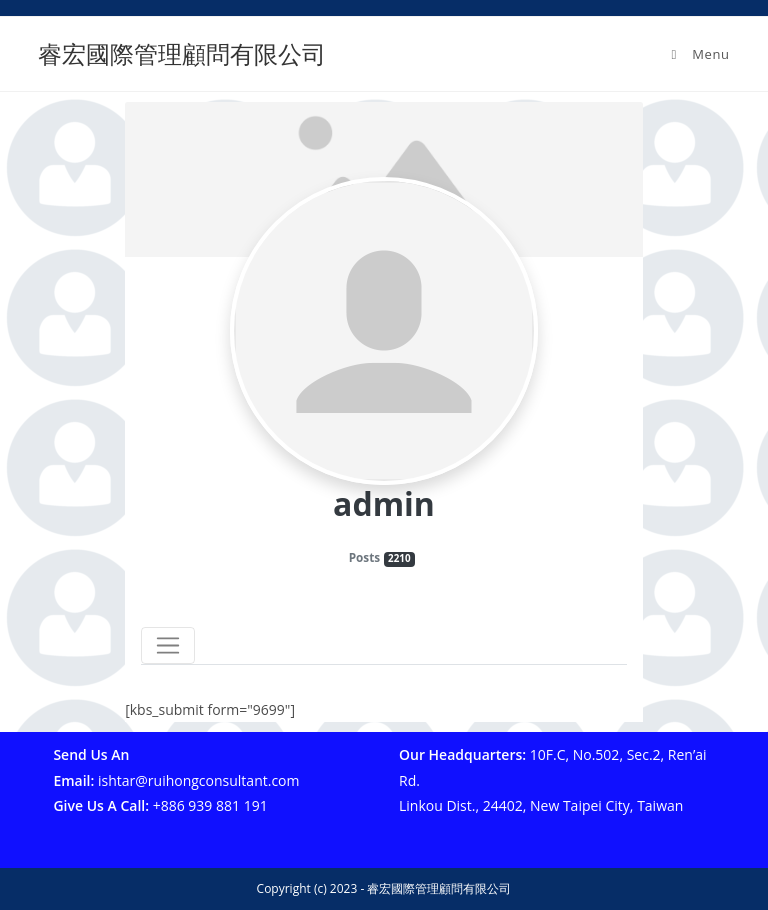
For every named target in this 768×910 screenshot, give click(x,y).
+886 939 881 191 (210, 805)
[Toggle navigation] (168, 646)
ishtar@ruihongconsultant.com (199, 780)
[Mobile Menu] (698, 54)
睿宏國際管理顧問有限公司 (182, 53)
